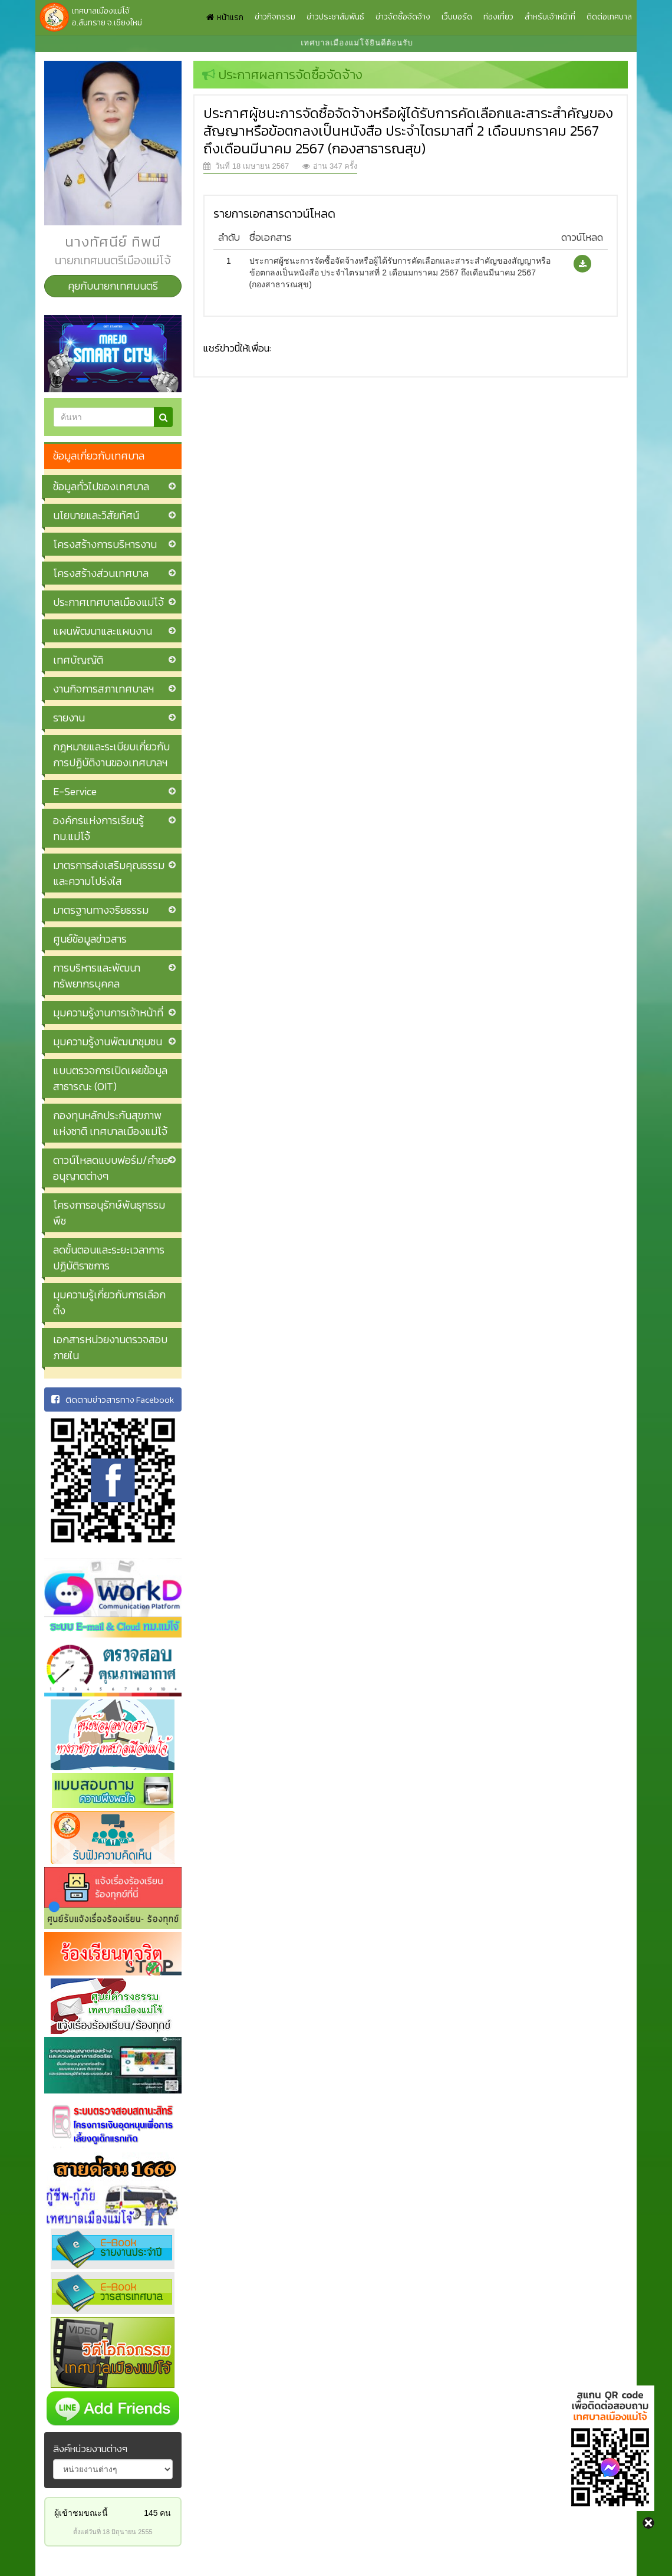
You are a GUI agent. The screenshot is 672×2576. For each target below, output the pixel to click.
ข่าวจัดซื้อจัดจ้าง (402, 17)
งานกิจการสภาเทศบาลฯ (103, 689)
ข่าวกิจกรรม (275, 17)
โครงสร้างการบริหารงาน (105, 544)
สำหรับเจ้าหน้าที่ (550, 17)
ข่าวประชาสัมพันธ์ (335, 17)
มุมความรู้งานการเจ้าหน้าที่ (108, 1012)
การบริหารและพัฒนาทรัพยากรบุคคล (96, 976)
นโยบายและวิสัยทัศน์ (96, 515)
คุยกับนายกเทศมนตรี (113, 286)
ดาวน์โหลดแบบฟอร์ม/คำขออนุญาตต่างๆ (111, 1168)
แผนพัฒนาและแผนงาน (102, 631)
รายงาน (69, 718)
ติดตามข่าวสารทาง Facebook (112, 1399)
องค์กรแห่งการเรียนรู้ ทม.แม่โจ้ (98, 828)
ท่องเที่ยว (498, 17)
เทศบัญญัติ (78, 660)
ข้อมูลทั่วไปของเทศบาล (101, 486)
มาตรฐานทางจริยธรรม (101, 910)
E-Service (75, 791)
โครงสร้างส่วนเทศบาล (101, 573)
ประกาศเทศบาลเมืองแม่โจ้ (108, 602)
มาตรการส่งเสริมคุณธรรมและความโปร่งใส (108, 873)
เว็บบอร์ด (457, 17)
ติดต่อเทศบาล (609, 17)
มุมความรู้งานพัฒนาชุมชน (107, 1041)
